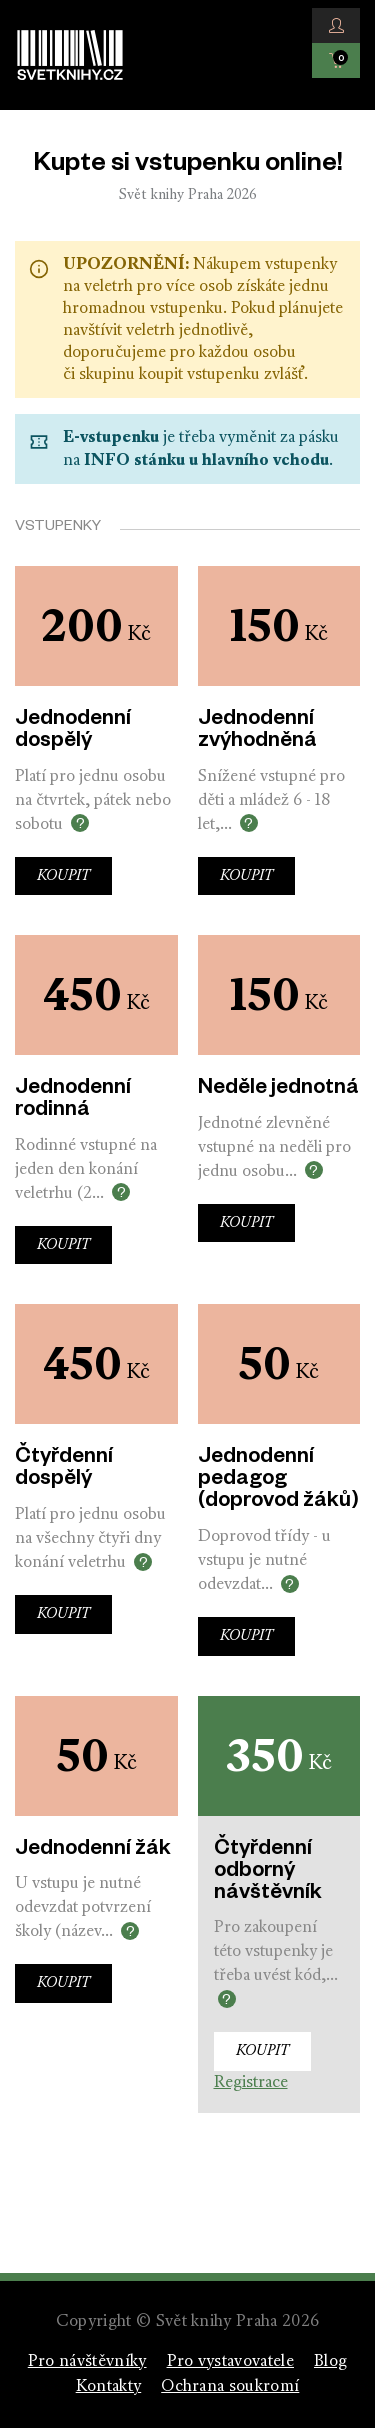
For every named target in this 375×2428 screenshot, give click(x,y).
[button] (336, 25)
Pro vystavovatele (230, 2362)
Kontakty (109, 2387)
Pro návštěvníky (87, 2362)
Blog (330, 2362)
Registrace (251, 2083)
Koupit (63, 876)
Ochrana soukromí (230, 2387)
